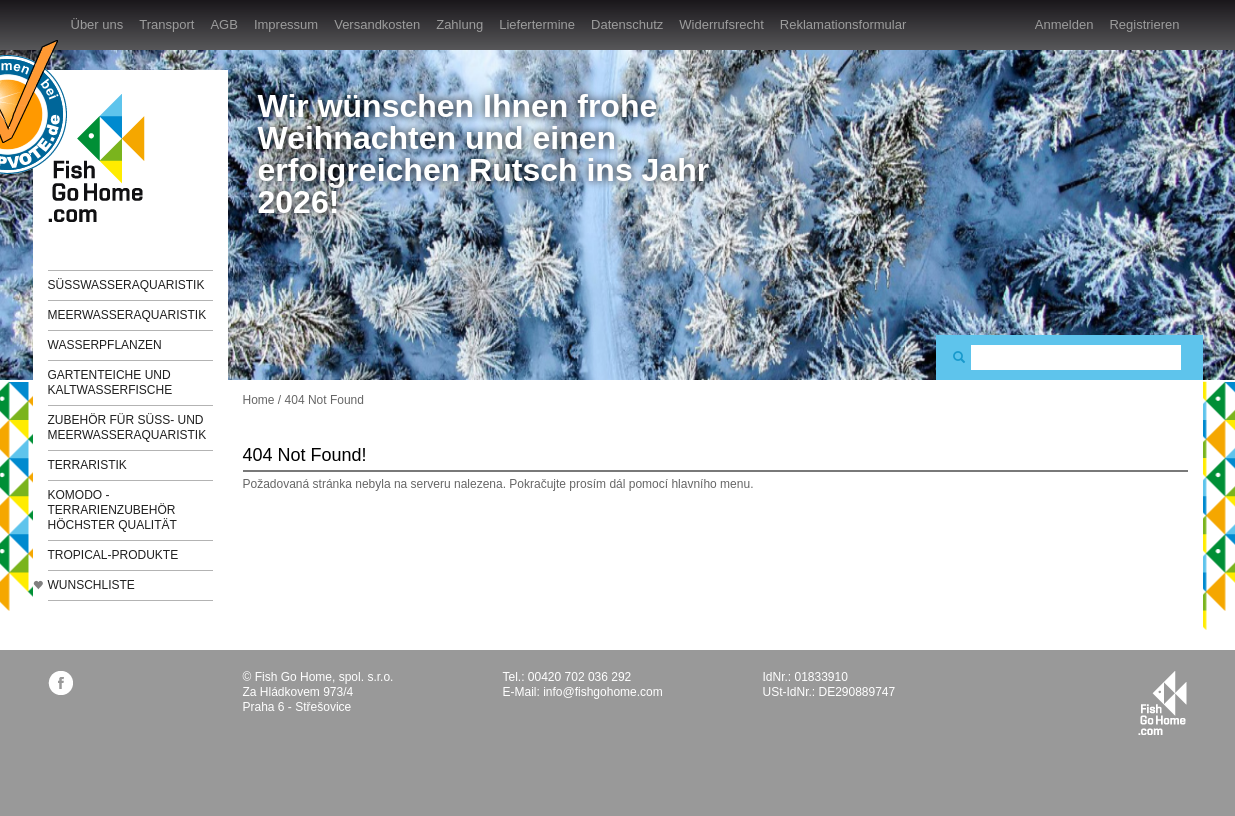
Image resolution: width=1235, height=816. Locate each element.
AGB (223, 24)
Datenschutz (627, 24)
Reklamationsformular (843, 24)
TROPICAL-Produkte (113, 555)
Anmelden (1064, 24)
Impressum (286, 24)
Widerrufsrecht (721, 24)
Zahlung (459, 24)
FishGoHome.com (103, 157)
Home (259, 400)
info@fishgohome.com (603, 692)
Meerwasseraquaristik (127, 315)
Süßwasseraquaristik (126, 285)
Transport (166, 24)
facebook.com (60, 682)
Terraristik (87, 465)
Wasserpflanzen (105, 345)
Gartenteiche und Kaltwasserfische (110, 382)
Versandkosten (377, 24)
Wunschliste (91, 585)
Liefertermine (537, 24)
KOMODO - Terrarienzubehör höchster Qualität (112, 510)
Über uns (97, 24)
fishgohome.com (1162, 703)
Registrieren (1144, 24)
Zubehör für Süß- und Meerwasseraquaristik (127, 427)
